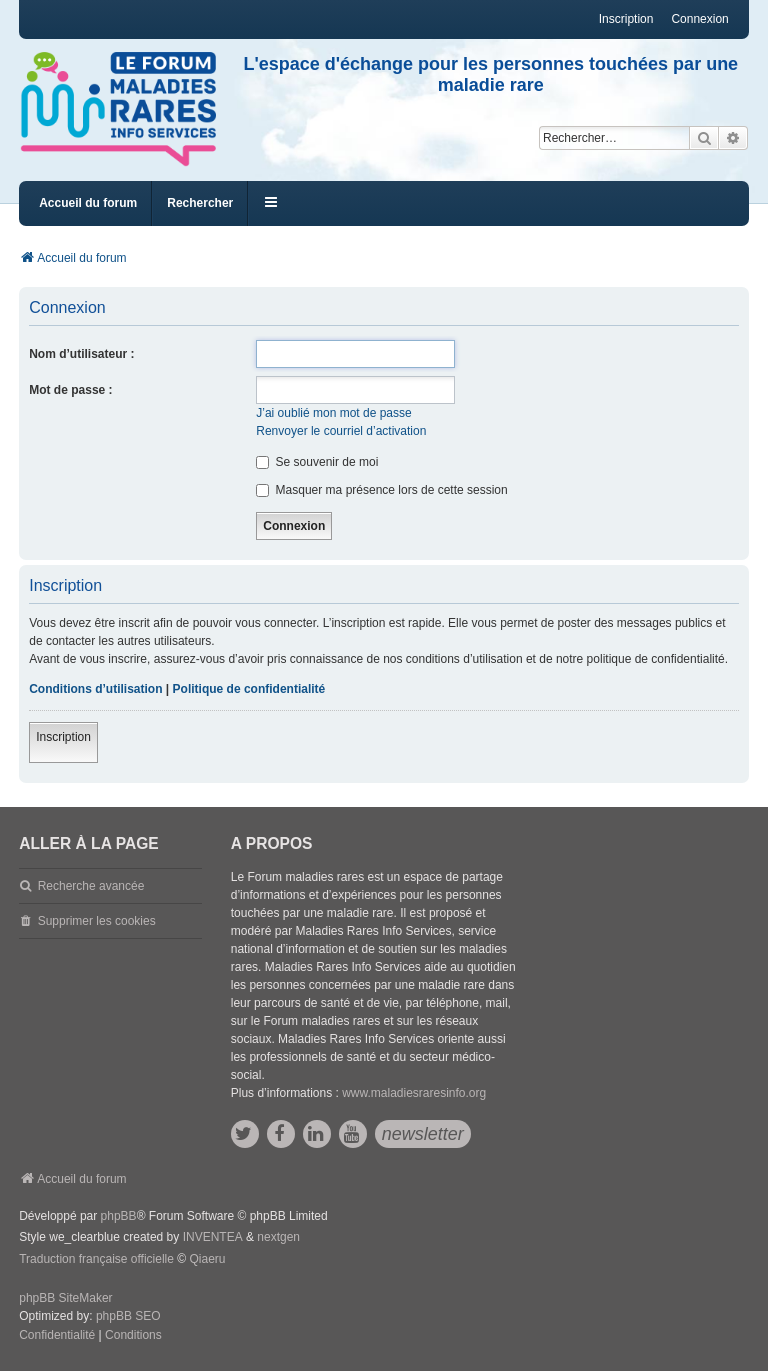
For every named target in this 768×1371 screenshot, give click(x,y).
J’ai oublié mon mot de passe (333, 413)
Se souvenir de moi (317, 462)
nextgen (278, 1237)
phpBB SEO (128, 1316)
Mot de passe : (70, 390)
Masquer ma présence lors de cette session (381, 490)
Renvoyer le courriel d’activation (341, 431)
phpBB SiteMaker (65, 1298)
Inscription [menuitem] (626, 19)
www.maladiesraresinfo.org (414, 1093)
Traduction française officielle (96, 1259)
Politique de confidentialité (249, 689)
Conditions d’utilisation (95, 689)
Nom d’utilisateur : (81, 354)
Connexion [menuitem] (699, 19)
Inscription (63, 737)
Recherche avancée (91, 886)
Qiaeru (207, 1259)
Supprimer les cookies (97, 921)
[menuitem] (57, 1336)
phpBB (119, 1216)
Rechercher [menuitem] (200, 203)
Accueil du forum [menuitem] (88, 203)
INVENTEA (213, 1237)
